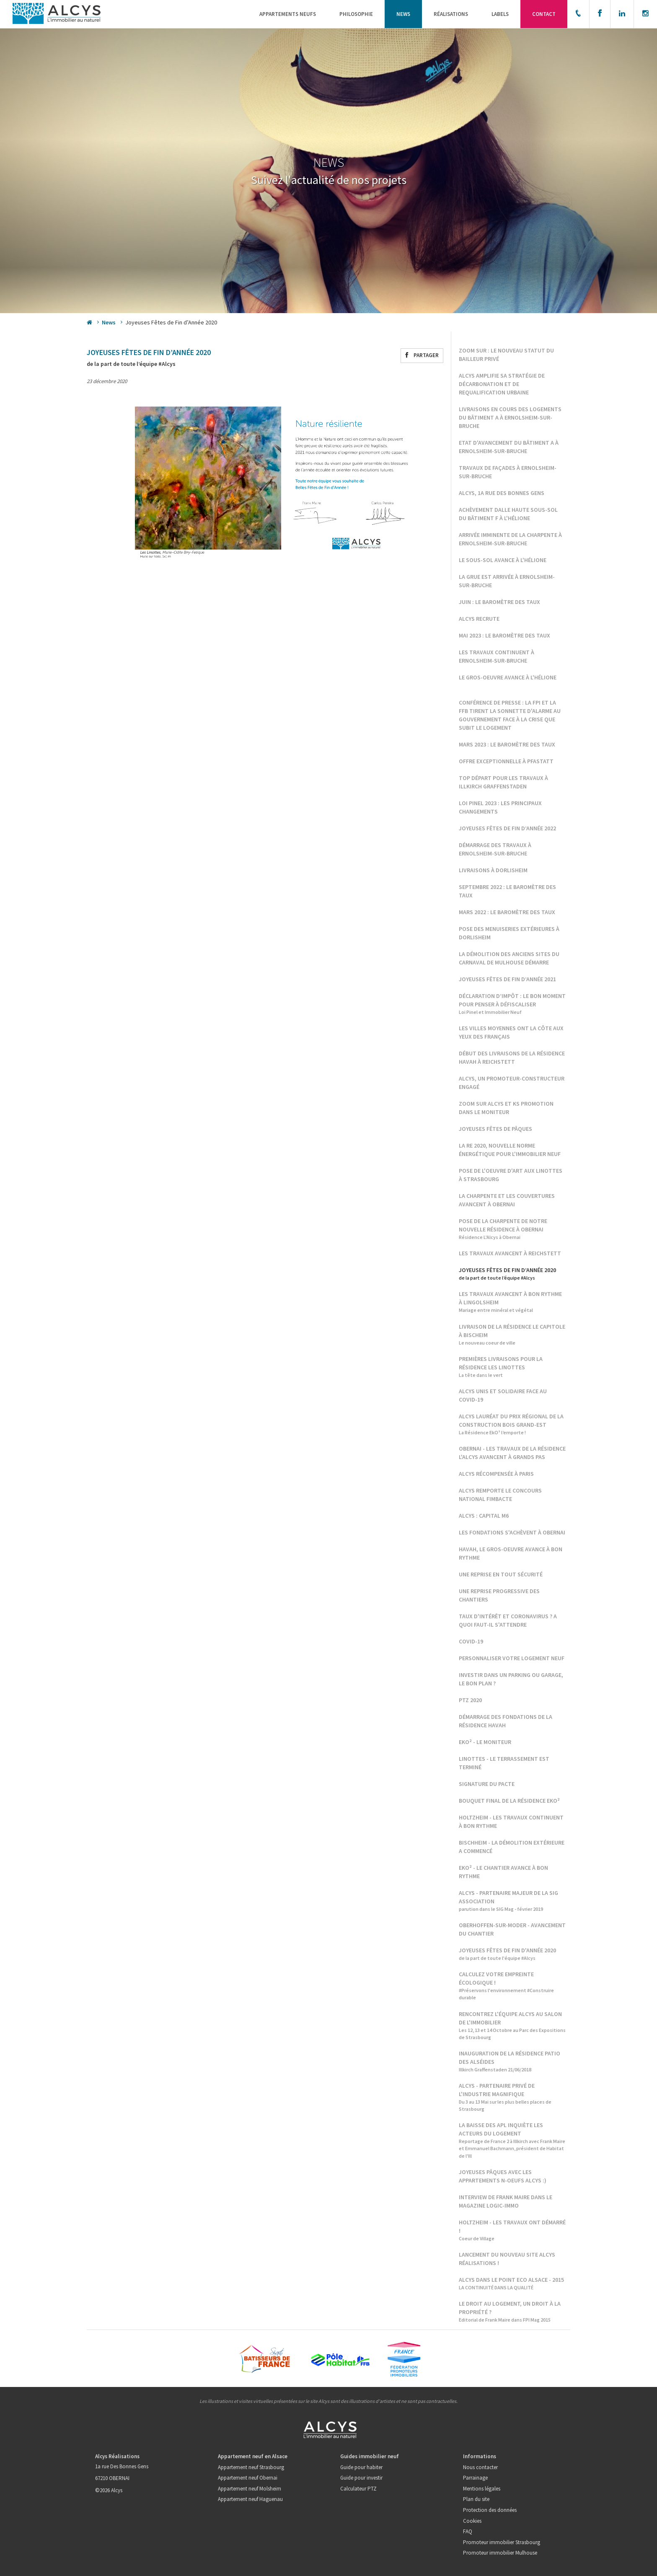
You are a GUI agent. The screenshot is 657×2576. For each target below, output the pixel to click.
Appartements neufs (287, 14)
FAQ (467, 2531)
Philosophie (356, 14)
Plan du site (476, 2499)
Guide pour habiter (361, 2467)
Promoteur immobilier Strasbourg (501, 2542)
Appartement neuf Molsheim (249, 2488)
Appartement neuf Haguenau (250, 2499)
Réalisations (451, 14)
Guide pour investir (361, 2477)
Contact (544, 14)
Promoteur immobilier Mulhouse (500, 2552)
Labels (500, 14)
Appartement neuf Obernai (247, 2477)
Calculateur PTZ (358, 2488)
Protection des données (490, 2510)
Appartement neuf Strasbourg (251, 2467)
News (403, 14)
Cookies (472, 2520)
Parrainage (475, 2477)
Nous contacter (480, 2467)
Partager (422, 355)
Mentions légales (481, 2488)
